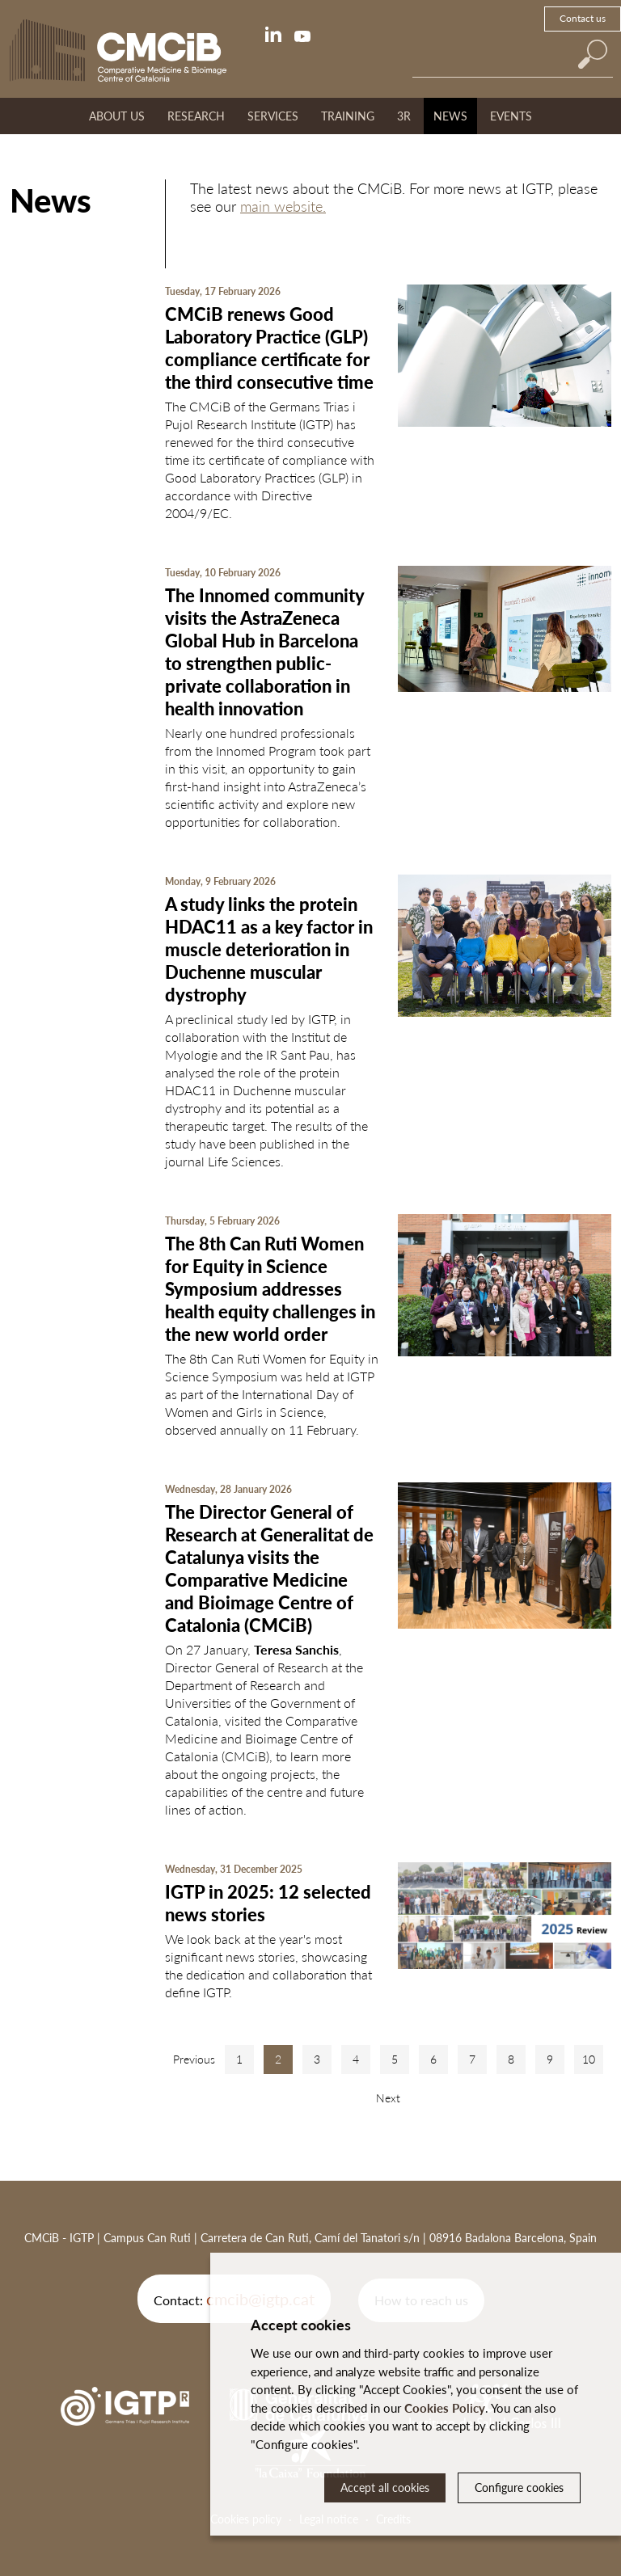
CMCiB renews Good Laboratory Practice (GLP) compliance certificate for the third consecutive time (269, 348)
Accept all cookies (384, 2487)
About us (117, 116)
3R (404, 116)
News (450, 116)
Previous (194, 2059)
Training (347, 116)
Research (196, 116)
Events (511, 116)
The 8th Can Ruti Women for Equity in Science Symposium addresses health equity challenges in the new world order (270, 1289)
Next (388, 2098)
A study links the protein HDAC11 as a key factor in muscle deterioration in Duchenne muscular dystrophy (269, 949)
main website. (283, 206)
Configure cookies (519, 2487)
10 (588, 2059)
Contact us (583, 18)
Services (272, 116)
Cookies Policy (444, 2407)
